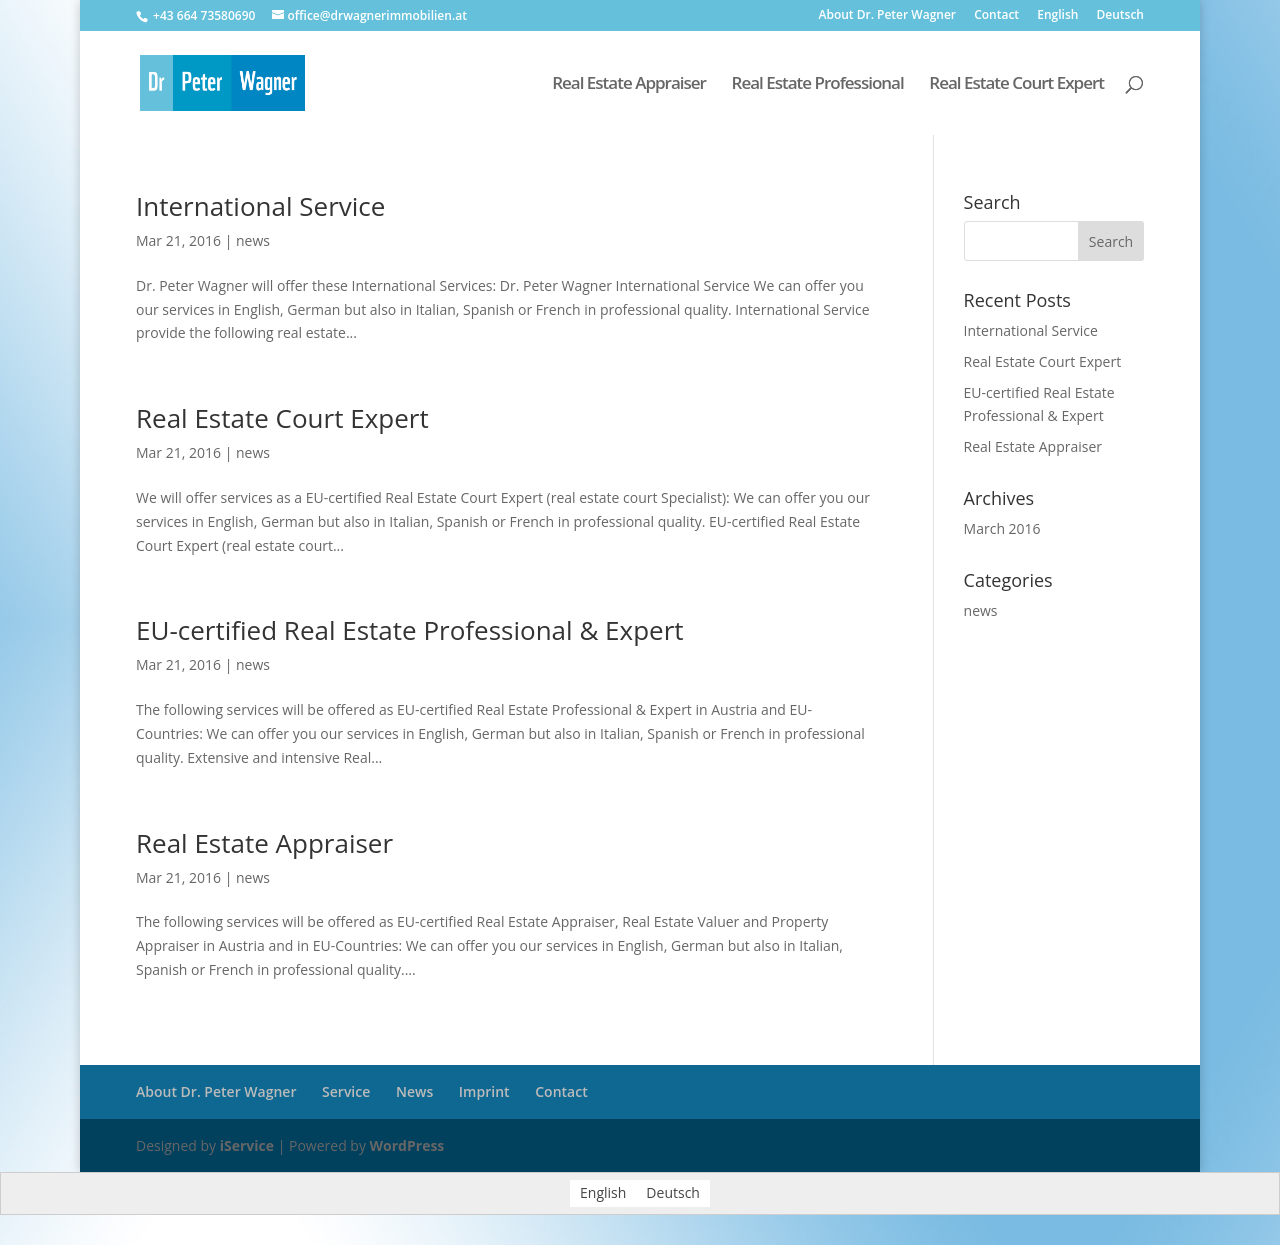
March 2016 (1002, 528)
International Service (260, 206)
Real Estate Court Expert (1016, 85)
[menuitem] (1057, 19)
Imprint (484, 1091)
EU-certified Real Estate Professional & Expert (410, 630)
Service (346, 1091)
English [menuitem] (603, 1193)
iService (247, 1145)
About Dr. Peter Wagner (887, 16)
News (414, 1091)
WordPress (407, 1145)
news (253, 240)
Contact (996, 16)
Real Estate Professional (818, 85)
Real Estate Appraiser (629, 85)
